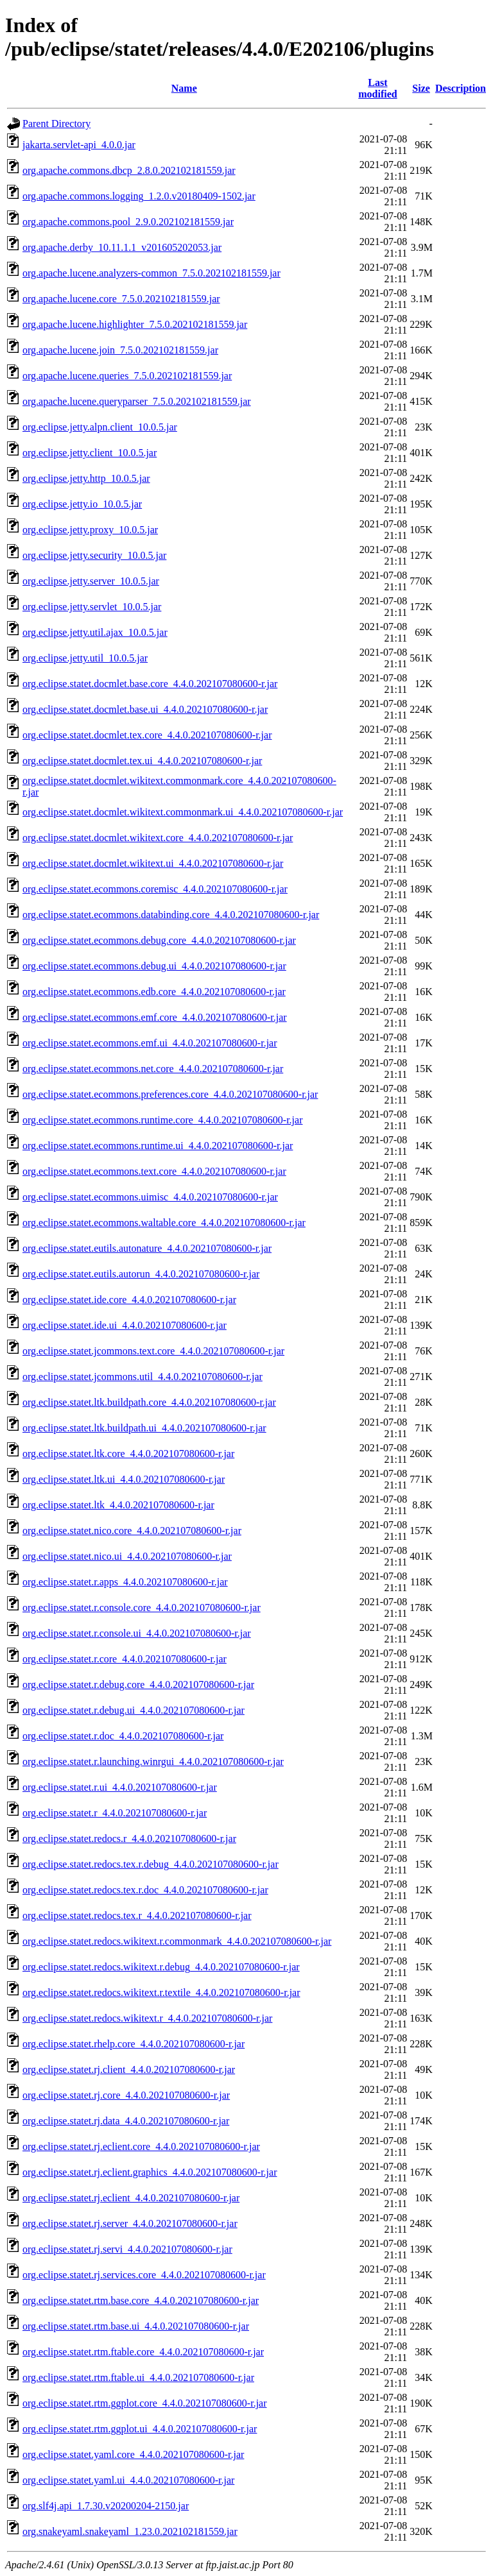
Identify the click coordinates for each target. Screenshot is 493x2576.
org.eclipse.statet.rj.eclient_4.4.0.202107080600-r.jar (130, 2197)
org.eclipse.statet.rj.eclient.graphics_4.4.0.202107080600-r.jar (149, 2172)
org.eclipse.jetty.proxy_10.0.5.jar (90, 529)
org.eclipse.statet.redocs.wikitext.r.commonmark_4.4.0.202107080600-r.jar (176, 1941)
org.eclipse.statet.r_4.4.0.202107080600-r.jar (114, 1812)
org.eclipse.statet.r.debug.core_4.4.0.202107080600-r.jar (138, 1684)
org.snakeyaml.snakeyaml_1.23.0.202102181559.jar (130, 2531)
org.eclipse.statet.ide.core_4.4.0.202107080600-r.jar (129, 1299)
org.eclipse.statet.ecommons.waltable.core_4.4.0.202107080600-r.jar (164, 1222)
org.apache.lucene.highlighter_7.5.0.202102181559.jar (134, 324)
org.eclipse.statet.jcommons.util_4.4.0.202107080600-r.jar (142, 1376)
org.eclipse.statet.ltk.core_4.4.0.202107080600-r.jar (128, 1453)
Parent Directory (56, 123)
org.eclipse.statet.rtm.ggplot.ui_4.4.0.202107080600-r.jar (139, 2428)
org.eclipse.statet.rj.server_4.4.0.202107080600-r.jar (130, 2223)
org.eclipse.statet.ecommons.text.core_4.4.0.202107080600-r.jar (154, 1171)
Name (184, 88)
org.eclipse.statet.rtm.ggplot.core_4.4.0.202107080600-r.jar (144, 2403)
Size (421, 88)
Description (460, 88)
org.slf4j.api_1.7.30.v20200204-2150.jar (105, 2505)
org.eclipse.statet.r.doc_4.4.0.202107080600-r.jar (122, 1735)
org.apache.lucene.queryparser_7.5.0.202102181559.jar (136, 401)
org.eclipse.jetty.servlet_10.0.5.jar (91, 606)
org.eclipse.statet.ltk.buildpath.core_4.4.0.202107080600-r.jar (149, 1402)
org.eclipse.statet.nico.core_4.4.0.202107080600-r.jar (131, 1530)
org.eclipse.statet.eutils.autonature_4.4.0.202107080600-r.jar (147, 1248)
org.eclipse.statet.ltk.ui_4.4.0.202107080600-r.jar (123, 1479)
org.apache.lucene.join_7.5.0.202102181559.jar (120, 350)
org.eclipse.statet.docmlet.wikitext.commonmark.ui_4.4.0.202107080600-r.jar (182, 811)
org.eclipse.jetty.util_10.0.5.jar (85, 658)
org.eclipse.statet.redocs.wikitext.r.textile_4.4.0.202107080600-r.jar (161, 1992)
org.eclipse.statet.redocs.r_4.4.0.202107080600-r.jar (129, 1838)
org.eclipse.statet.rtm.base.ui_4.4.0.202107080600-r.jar (135, 2326)
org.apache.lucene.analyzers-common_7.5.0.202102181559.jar (151, 273)
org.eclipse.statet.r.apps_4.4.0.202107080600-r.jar (125, 1581)
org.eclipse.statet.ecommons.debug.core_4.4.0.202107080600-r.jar (159, 940)
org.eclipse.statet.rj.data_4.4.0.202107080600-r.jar (125, 2120)
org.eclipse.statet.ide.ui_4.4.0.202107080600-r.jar (124, 1325)
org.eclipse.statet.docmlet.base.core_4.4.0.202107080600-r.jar (149, 683)
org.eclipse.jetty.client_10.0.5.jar (89, 452)
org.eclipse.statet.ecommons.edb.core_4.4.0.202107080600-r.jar (154, 991)
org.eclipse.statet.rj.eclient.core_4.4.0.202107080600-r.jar (141, 2146)
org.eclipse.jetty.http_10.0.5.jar (86, 478)
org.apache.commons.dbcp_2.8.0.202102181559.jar (129, 170)
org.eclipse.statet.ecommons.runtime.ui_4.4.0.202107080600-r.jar (157, 1145)
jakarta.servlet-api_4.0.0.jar (78, 144)
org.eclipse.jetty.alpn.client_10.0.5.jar (99, 427)
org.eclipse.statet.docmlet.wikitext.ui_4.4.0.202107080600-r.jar (152, 863)
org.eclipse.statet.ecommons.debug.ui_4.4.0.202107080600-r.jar (154, 965)
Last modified (377, 88)
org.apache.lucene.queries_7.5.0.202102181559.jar (127, 375)
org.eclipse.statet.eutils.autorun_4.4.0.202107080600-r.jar (140, 1273)
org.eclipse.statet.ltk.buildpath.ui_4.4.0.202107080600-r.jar (144, 1427)
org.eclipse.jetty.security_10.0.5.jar (94, 555)
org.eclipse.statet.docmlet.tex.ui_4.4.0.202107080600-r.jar (142, 760)
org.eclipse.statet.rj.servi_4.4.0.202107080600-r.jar (127, 2249)
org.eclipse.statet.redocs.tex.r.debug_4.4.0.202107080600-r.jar (150, 1864)
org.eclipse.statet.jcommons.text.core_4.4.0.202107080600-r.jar (153, 1350)
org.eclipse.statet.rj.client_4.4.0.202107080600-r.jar (128, 2069)
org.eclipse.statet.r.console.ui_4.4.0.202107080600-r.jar (136, 1633)
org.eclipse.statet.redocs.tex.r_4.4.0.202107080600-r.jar (137, 1915)
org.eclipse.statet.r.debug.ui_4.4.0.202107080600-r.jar (133, 1710)
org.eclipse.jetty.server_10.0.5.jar (90, 581)
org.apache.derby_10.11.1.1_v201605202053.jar (121, 247)
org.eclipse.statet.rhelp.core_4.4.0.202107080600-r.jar (133, 2043)
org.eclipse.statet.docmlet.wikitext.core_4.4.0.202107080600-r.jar (157, 837)
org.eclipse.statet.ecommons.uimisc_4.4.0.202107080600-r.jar (150, 1196)
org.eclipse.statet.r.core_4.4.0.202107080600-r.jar (124, 1658)
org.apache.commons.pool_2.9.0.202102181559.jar (128, 221)
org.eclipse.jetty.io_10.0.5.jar (82, 504)
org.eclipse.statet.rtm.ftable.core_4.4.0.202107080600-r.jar (143, 2351)
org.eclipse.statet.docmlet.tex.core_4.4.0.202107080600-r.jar (147, 734)
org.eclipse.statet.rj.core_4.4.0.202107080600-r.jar (126, 2095)
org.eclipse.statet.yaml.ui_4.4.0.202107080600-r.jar (128, 2480)
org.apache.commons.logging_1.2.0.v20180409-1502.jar (138, 196)
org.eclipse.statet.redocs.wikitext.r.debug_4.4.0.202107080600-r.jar (161, 1966)
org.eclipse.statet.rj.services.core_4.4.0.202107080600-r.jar (144, 2274)
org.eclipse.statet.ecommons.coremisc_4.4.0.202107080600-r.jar (155, 888)
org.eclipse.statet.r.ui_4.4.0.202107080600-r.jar (119, 1787)
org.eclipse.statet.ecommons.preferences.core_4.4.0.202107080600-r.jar (170, 1094)
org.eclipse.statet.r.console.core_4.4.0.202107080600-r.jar (141, 1607)
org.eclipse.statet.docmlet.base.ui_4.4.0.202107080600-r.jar (145, 709)
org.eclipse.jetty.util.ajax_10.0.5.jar (95, 632)
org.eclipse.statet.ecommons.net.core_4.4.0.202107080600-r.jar (152, 1068)
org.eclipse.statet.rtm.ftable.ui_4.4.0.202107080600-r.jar (138, 2377)
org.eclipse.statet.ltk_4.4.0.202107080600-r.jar (118, 1504)
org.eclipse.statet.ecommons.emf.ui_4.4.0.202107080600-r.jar (149, 1042)
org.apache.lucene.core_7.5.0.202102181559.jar (121, 298)
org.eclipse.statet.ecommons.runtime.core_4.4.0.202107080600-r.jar (162, 1119)
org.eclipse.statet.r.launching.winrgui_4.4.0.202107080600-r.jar (153, 1761)
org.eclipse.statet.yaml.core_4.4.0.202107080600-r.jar (133, 2454)
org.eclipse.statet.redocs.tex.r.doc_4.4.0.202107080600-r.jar (145, 1889)
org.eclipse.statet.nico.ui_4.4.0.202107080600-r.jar (127, 1556)
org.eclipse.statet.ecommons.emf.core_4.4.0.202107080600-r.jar (154, 1017)
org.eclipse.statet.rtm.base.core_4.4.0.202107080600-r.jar (140, 2300)
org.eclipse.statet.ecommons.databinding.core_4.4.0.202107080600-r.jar (170, 914)
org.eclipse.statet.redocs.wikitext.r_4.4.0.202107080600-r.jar (147, 2018)
